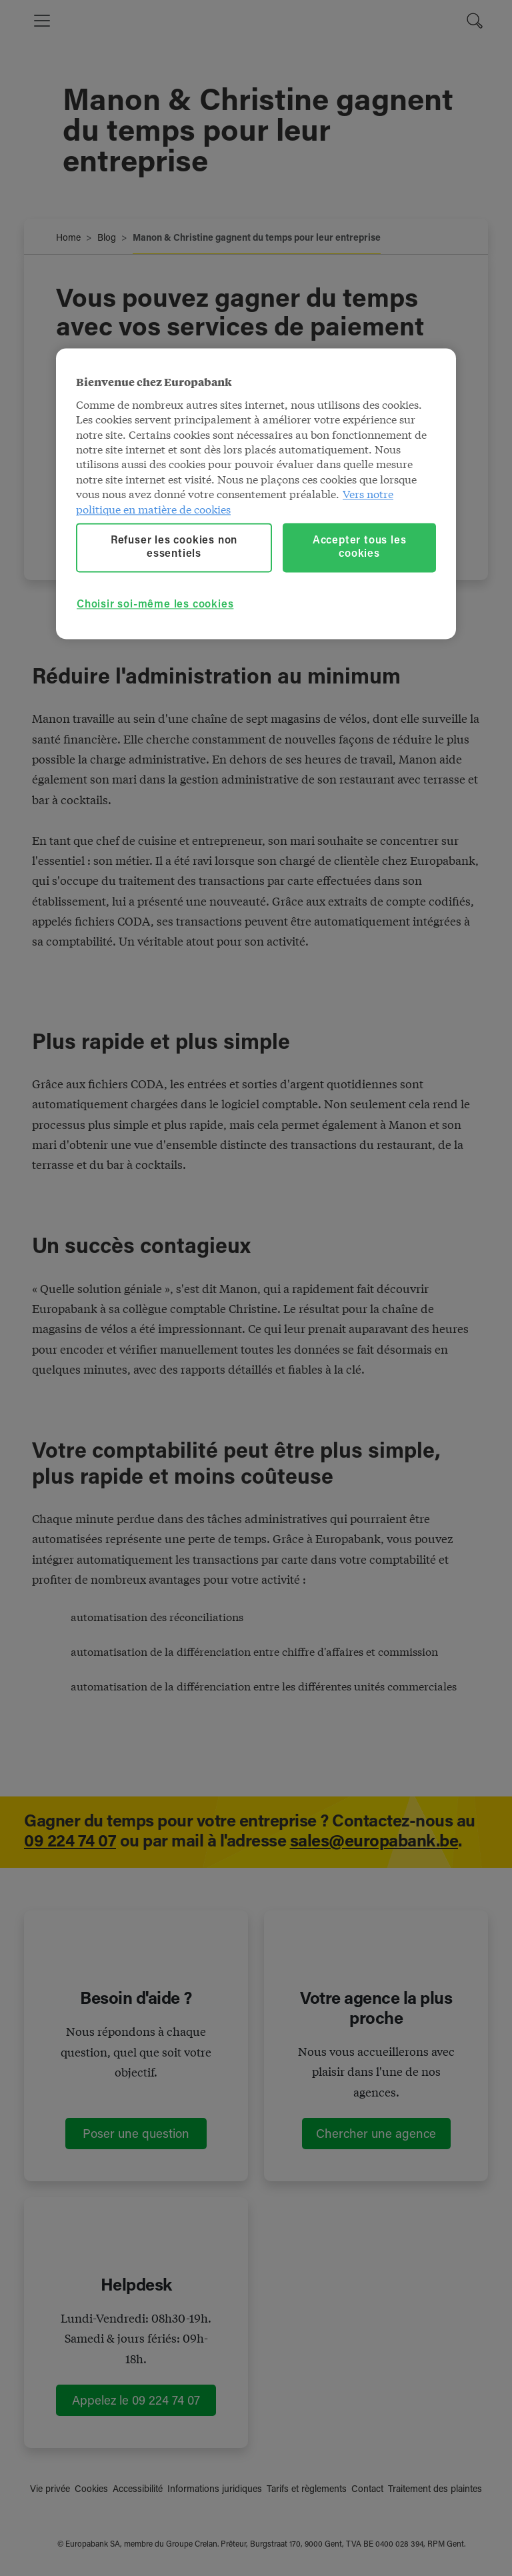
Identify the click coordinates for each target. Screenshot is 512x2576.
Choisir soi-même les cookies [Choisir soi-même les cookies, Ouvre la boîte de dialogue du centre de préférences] (155, 605)
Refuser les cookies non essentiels (174, 547)
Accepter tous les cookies (360, 547)
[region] (256, 494)
